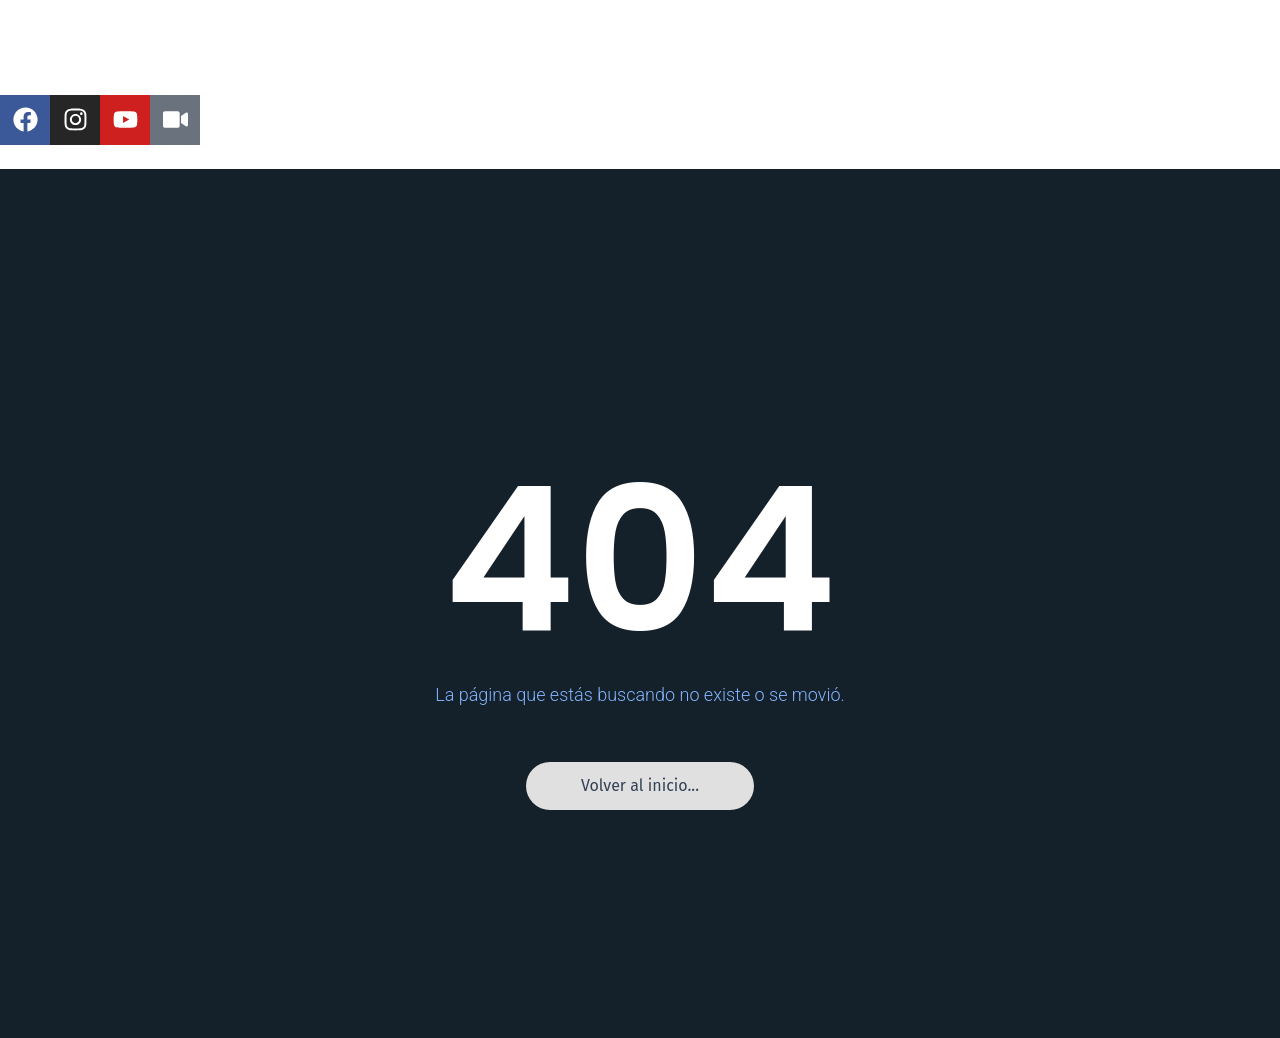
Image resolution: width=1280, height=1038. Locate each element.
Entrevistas (877, 71)
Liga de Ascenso (421, 71)
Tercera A (657, 71)
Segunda (552, 71)
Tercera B (764, 71)
